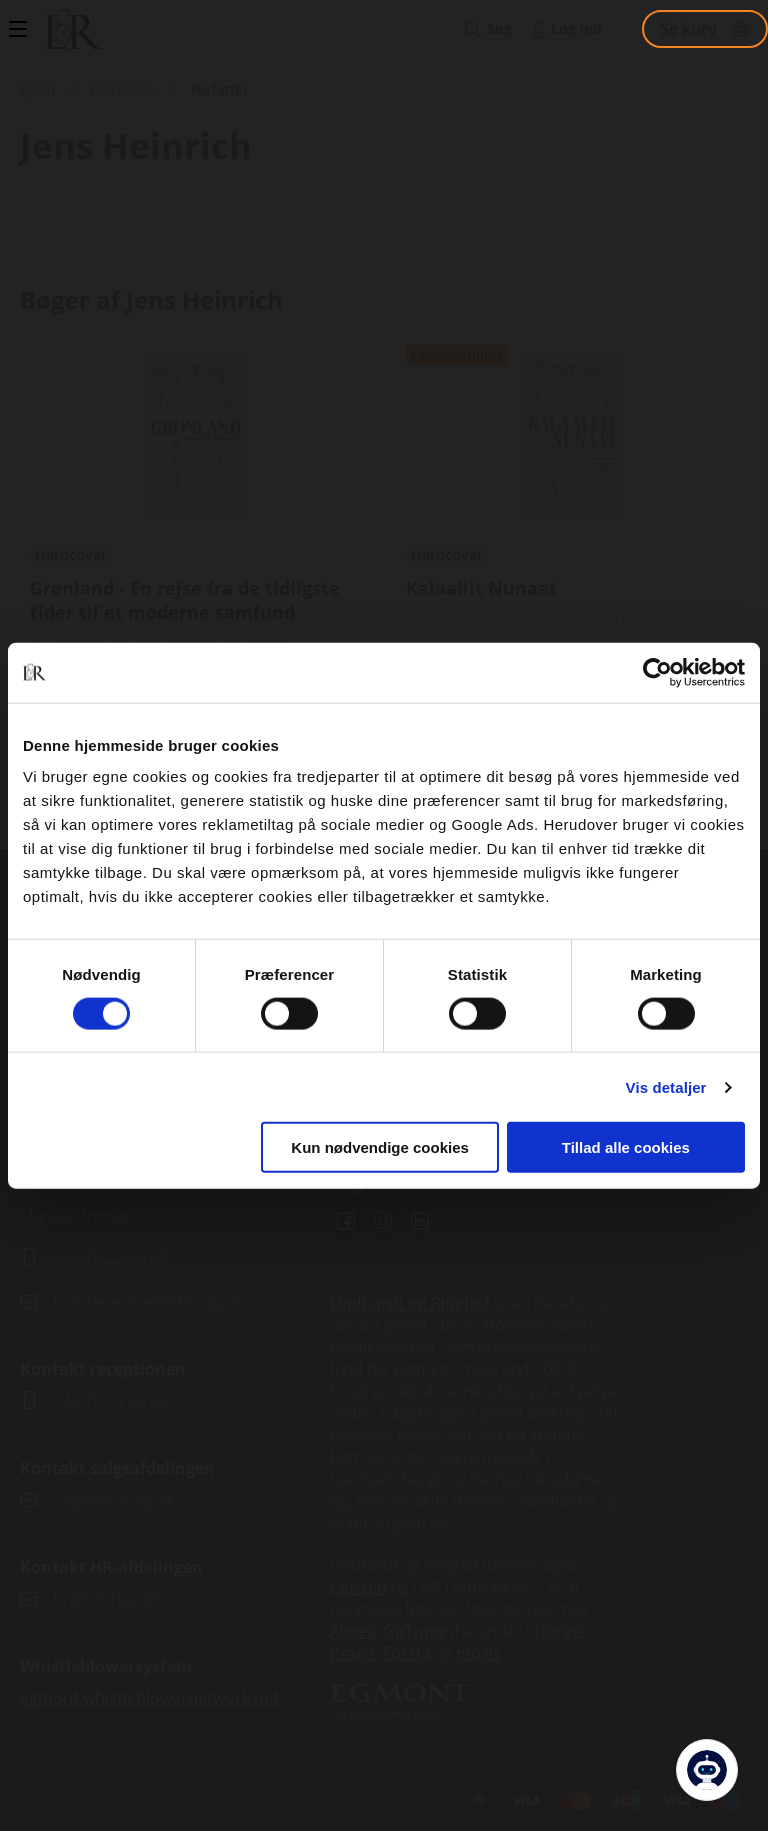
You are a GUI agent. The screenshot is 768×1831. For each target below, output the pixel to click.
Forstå (407, 1653)
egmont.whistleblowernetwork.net (149, 1698)
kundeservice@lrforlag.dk (148, 1302)
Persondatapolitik (295, 1795)
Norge (557, 1631)
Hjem (37, 89)
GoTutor (415, 1631)
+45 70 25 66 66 (110, 1401)
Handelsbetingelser (80, 1795)
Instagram (383, 1221)
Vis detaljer (666, 1086)
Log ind (576, 28)
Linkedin (420, 1221)
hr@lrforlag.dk (107, 1599)
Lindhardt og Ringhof (409, 1303)
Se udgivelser (196, 539)
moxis (478, 1653)
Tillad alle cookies (626, 1147)
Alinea (353, 1631)
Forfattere (123, 89)
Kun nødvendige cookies (380, 1147)
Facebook (346, 1221)
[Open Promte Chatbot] (707, 1770)
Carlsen (358, 1587)
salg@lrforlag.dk (113, 1500)
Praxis (353, 1653)
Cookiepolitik (191, 1795)
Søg (499, 28)
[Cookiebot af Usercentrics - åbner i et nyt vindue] (657, 672)
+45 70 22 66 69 (110, 1258)
